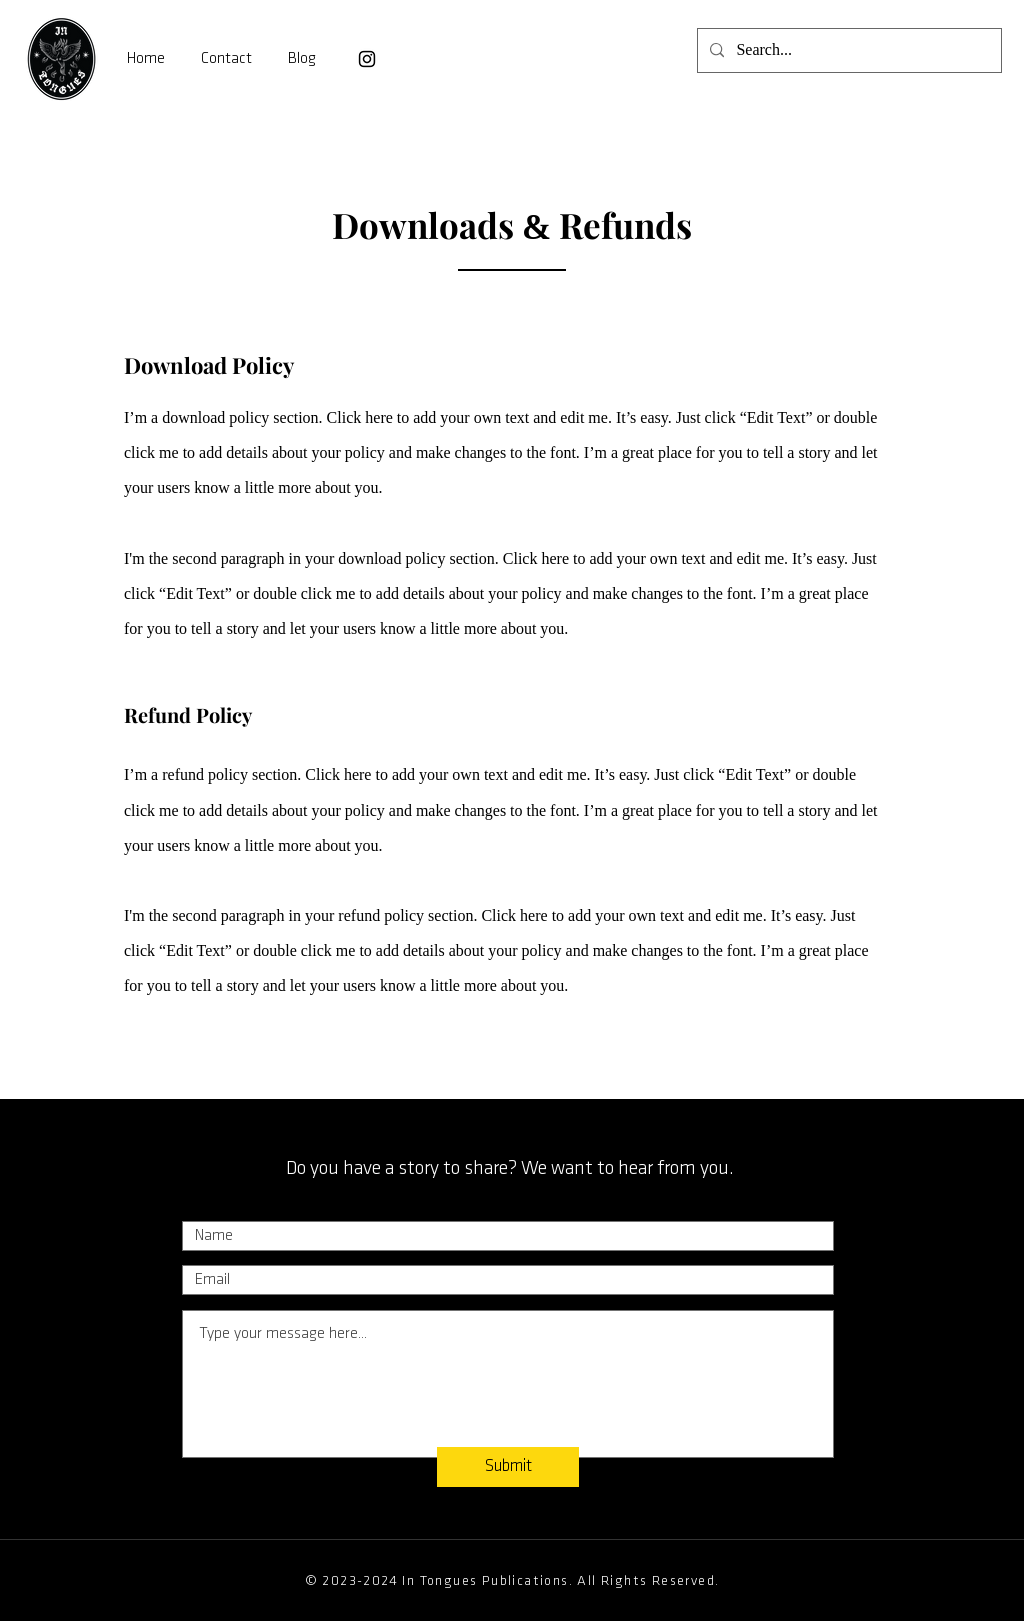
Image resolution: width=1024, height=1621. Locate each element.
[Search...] (847, 50)
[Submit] (508, 1467)
